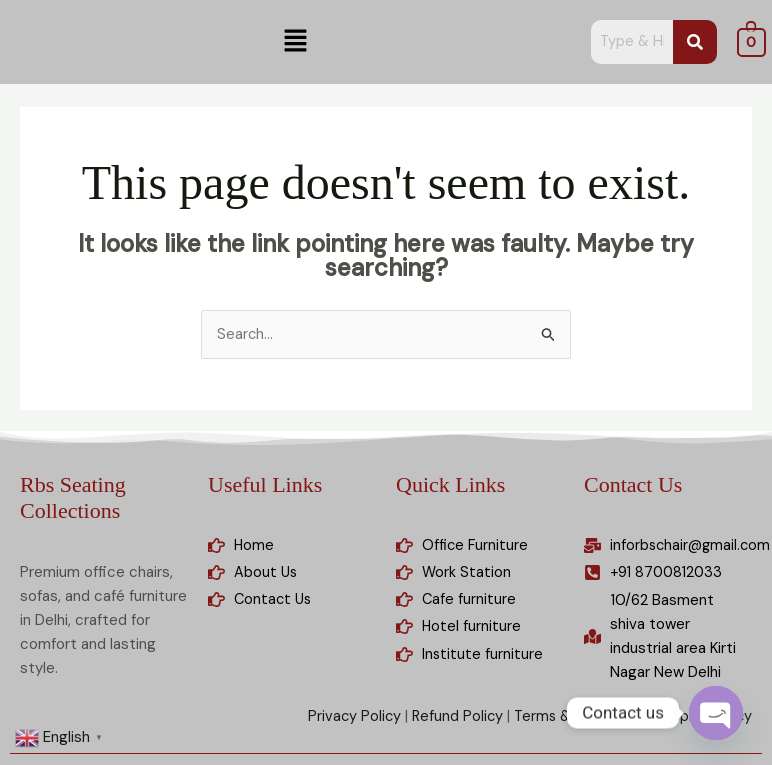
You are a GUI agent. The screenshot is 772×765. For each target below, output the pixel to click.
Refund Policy (449, 719)
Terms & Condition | (576, 719)
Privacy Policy (344, 719)
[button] (295, 42)
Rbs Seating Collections (73, 498)
